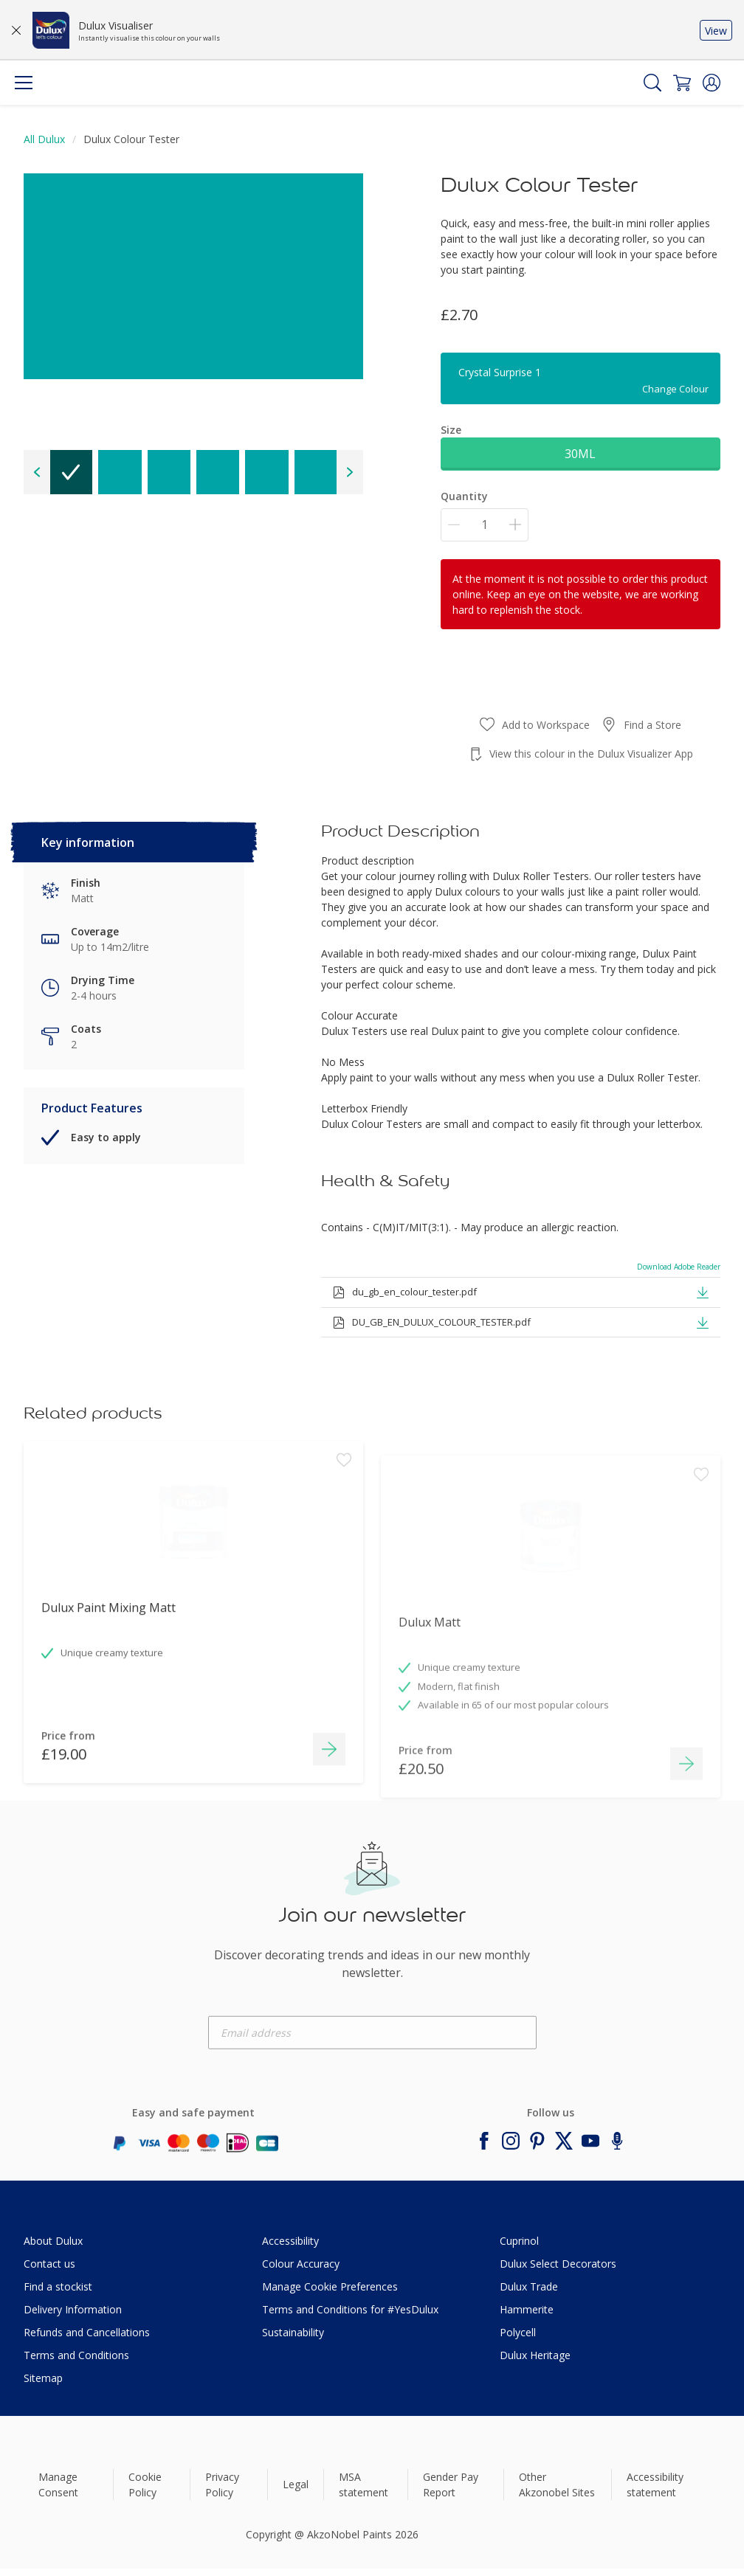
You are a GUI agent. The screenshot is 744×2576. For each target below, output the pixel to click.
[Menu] (23, 82)
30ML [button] (580, 454)
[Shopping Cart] (682, 82)
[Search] (652, 82)
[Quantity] (484, 524)
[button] (711, 82)
